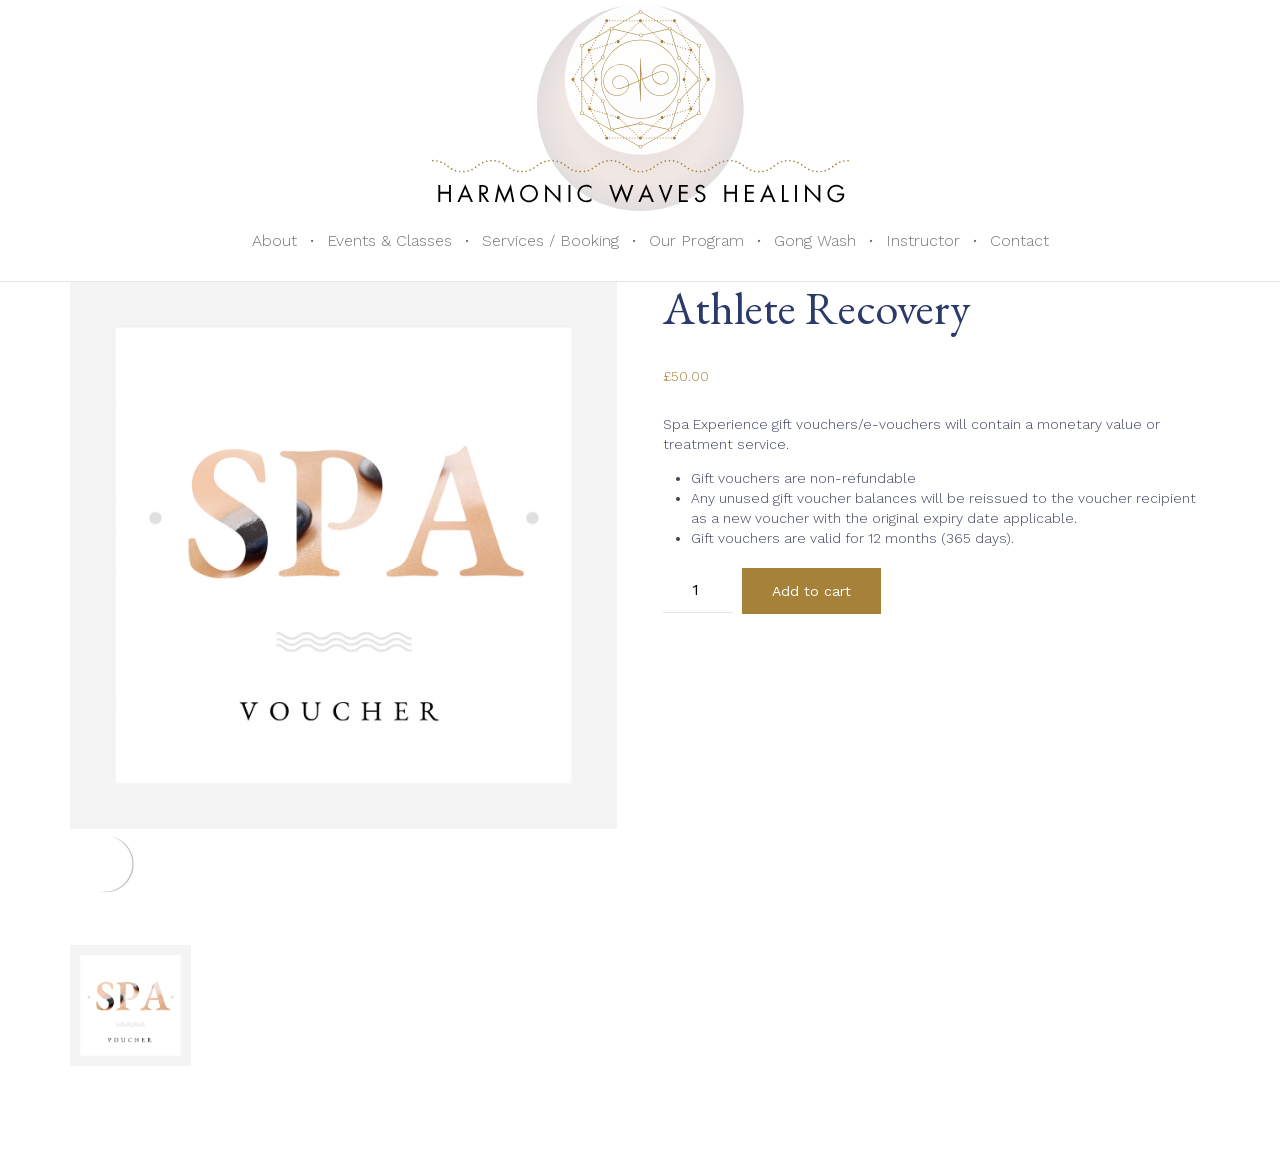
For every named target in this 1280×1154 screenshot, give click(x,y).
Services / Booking (550, 240)
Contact (1019, 240)
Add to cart (811, 591)
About (274, 240)
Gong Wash (815, 240)
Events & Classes (389, 240)
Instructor (923, 240)
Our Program (696, 240)
